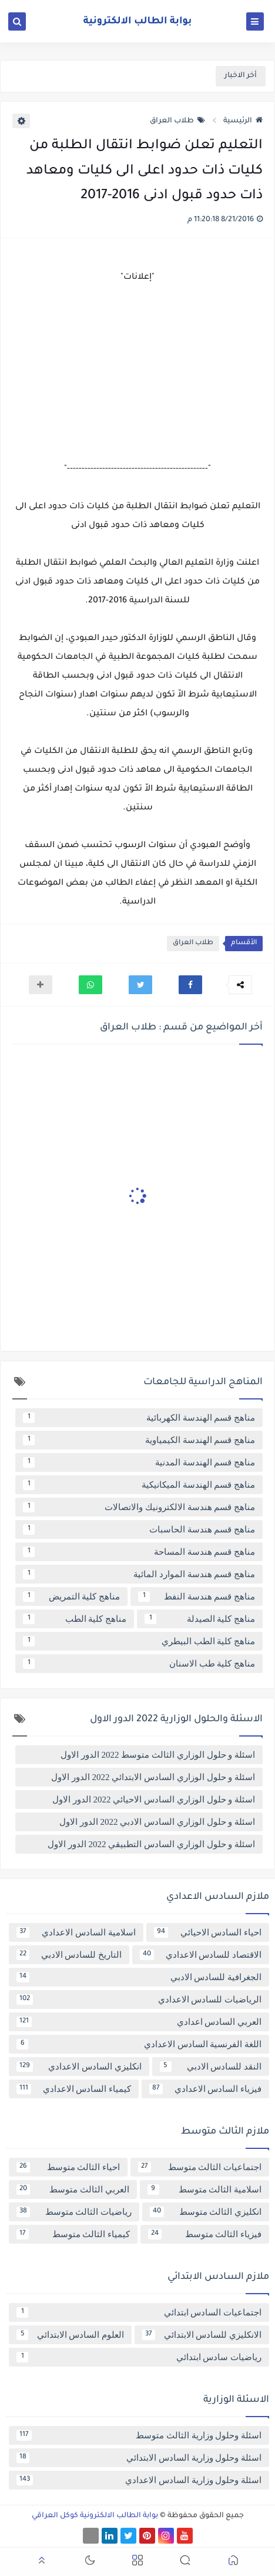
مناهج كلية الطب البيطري (139, 1641)
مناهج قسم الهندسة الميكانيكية (139, 1484)
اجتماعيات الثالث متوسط (199, 2167)
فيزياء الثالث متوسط (204, 2234)
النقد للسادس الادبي (211, 2066)
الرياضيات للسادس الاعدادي (138, 1999)
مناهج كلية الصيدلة (200, 1619)
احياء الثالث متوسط (68, 2167)
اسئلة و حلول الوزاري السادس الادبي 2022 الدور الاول (157, 1822)
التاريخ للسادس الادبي (69, 1955)
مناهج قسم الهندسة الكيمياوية (139, 1440)
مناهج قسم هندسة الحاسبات (139, 1529)
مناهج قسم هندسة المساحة (139, 1552)
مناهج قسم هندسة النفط (196, 1596)
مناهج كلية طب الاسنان (139, 1663)
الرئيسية (243, 121)
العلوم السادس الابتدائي (70, 2335)
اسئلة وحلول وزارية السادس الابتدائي (138, 2457)
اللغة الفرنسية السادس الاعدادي (138, 2044)
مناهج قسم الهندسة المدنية (139, 1462)
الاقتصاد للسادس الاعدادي (200, 1955)
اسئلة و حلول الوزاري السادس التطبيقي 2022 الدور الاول (151, 1844)
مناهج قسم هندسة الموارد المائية (139, 1574)
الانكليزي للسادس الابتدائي (201, 2335)
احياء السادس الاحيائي (208, 1932)
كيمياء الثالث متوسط (73, 2234)
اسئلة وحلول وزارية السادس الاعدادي (138, 2480)
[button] (190, 984)
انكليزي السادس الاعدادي (79, 2066)
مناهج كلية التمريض (71, 1596)
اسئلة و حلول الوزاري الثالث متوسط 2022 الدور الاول (158, 1754)
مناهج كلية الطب (74, 1619)
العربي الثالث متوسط (72, 2189)
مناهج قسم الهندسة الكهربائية (139, 1417)
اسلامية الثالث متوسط (204, 2189)
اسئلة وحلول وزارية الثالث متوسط (138, 2435)
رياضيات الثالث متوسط (74, 2212)
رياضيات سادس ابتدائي (138, 2357)
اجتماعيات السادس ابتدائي (138, 2312)
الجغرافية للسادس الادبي (138, 1977)
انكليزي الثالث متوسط (205, 2212)
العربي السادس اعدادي (138, 2022)
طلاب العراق (177, 121)
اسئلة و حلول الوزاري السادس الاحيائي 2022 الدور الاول (153, 1799)
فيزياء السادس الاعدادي (205, 2089)
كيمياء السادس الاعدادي (73, 2089)
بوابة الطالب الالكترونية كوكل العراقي (95, 2516)
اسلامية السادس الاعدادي (76, 1932)
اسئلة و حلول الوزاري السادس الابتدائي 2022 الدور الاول (153, 1777)
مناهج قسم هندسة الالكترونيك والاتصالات (139, 1507)
